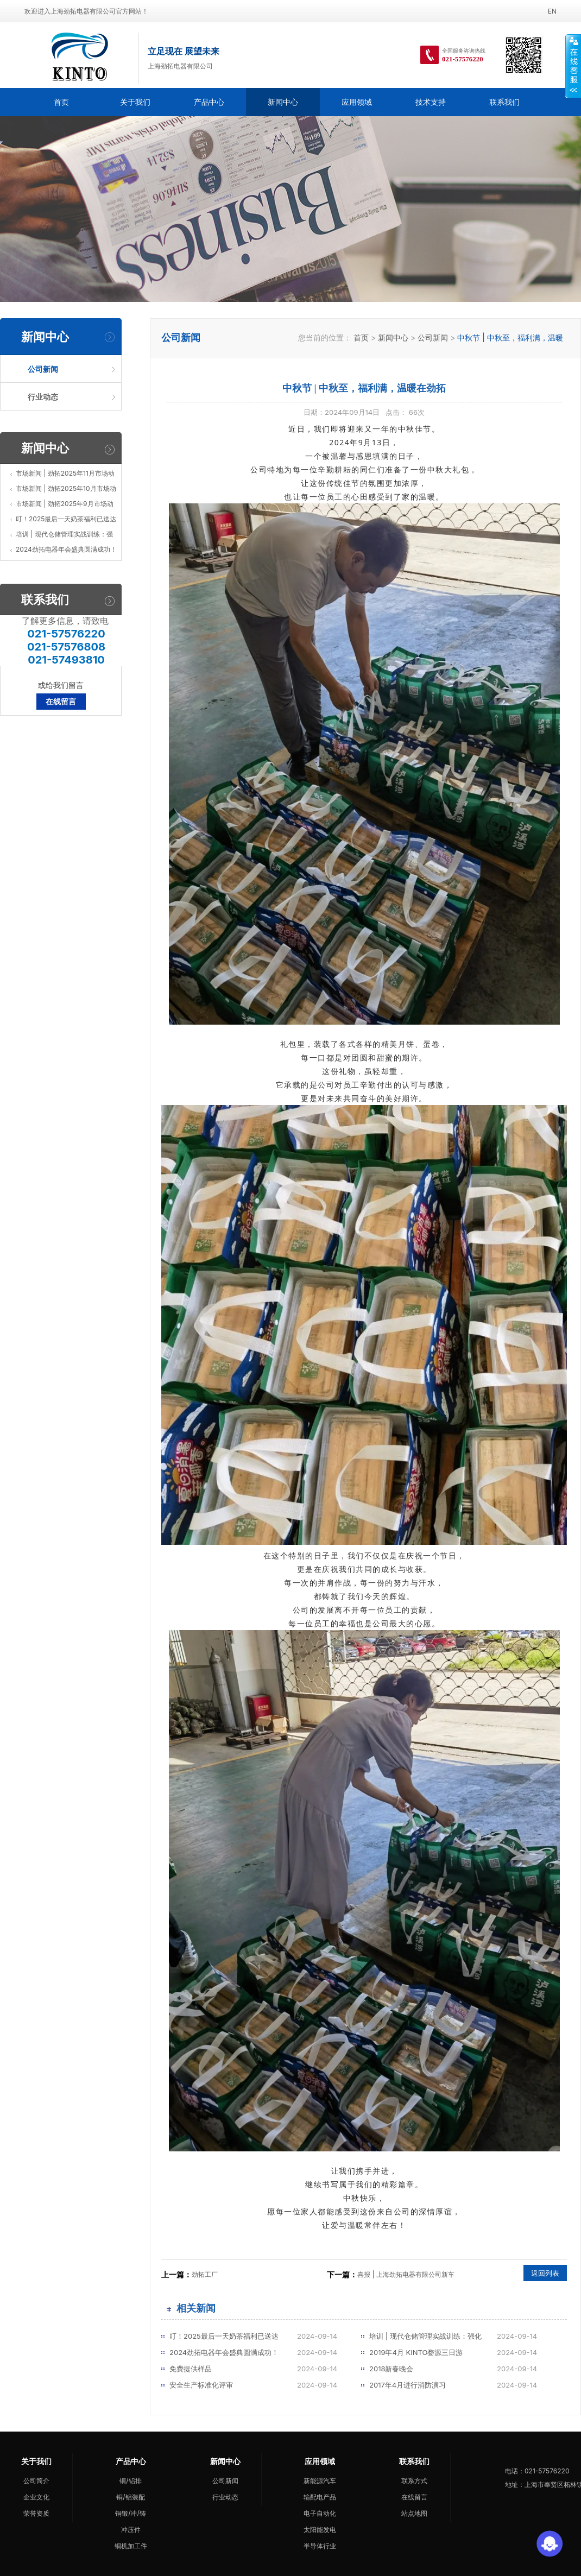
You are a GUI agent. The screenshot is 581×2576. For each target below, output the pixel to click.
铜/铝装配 (130, 2497)
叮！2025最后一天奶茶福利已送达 (66, 519)
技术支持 (430, 101)
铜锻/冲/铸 (130, 2513)
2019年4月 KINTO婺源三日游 (416, 2352)
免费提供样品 (190, 2368)
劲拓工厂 (205, 2274)
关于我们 (135, 101)
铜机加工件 (131, 2546)
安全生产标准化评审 (201, 2385)
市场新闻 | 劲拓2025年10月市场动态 (66, 490)
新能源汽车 (320, 2481)
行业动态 (225, 2497)
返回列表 (545, 2273)
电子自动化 (320, 2513)
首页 (61, 101)
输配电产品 (320, 2497)
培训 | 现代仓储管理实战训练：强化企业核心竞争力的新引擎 (64, 536)
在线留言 (61, 701)
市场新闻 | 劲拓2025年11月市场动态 (65, 475)
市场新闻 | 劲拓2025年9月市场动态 (64, 506)
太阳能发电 (320, 2530)
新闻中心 (283, 101)
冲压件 (131, 2530)
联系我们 (504, 101)
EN (552, 11)
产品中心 (209, 101)
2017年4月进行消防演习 (407, 2385)
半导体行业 (320, 2546)
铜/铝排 (130, 2481)
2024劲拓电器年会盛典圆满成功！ (66, 549)
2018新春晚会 (391, 2368)
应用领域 (357, 101)
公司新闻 (433, 337)
